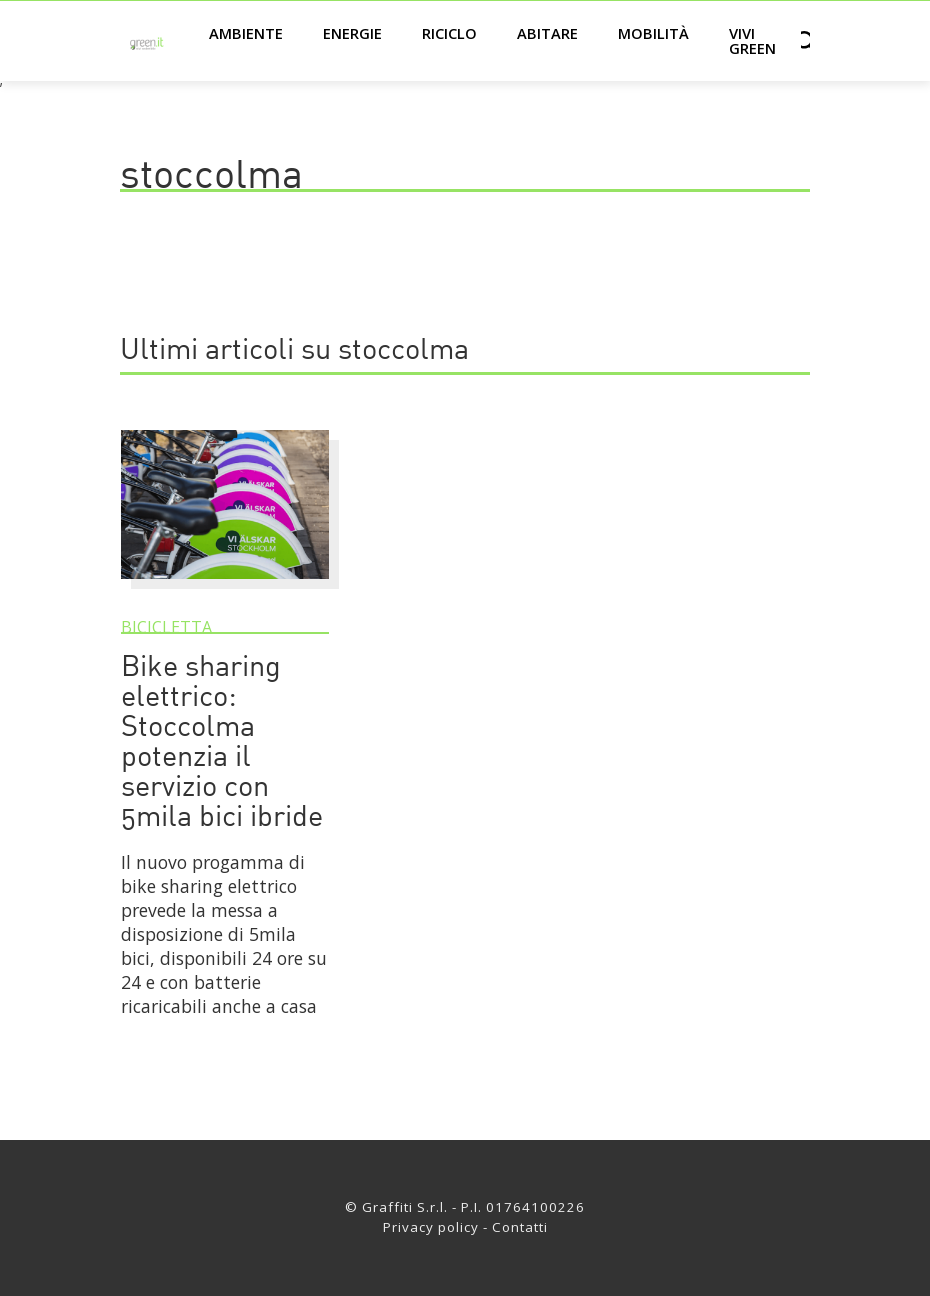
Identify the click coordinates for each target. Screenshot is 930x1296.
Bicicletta (166, 627)
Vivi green (752, 40)
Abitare (547, 33)
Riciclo (449, 33)
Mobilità (653, 33)
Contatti (520, 1227)
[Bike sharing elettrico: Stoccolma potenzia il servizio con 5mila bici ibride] (225, 588)
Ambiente (246, 33)
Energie (352, 33)
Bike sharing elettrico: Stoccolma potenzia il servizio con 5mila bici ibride (222, 743)
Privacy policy (431, 1227)
